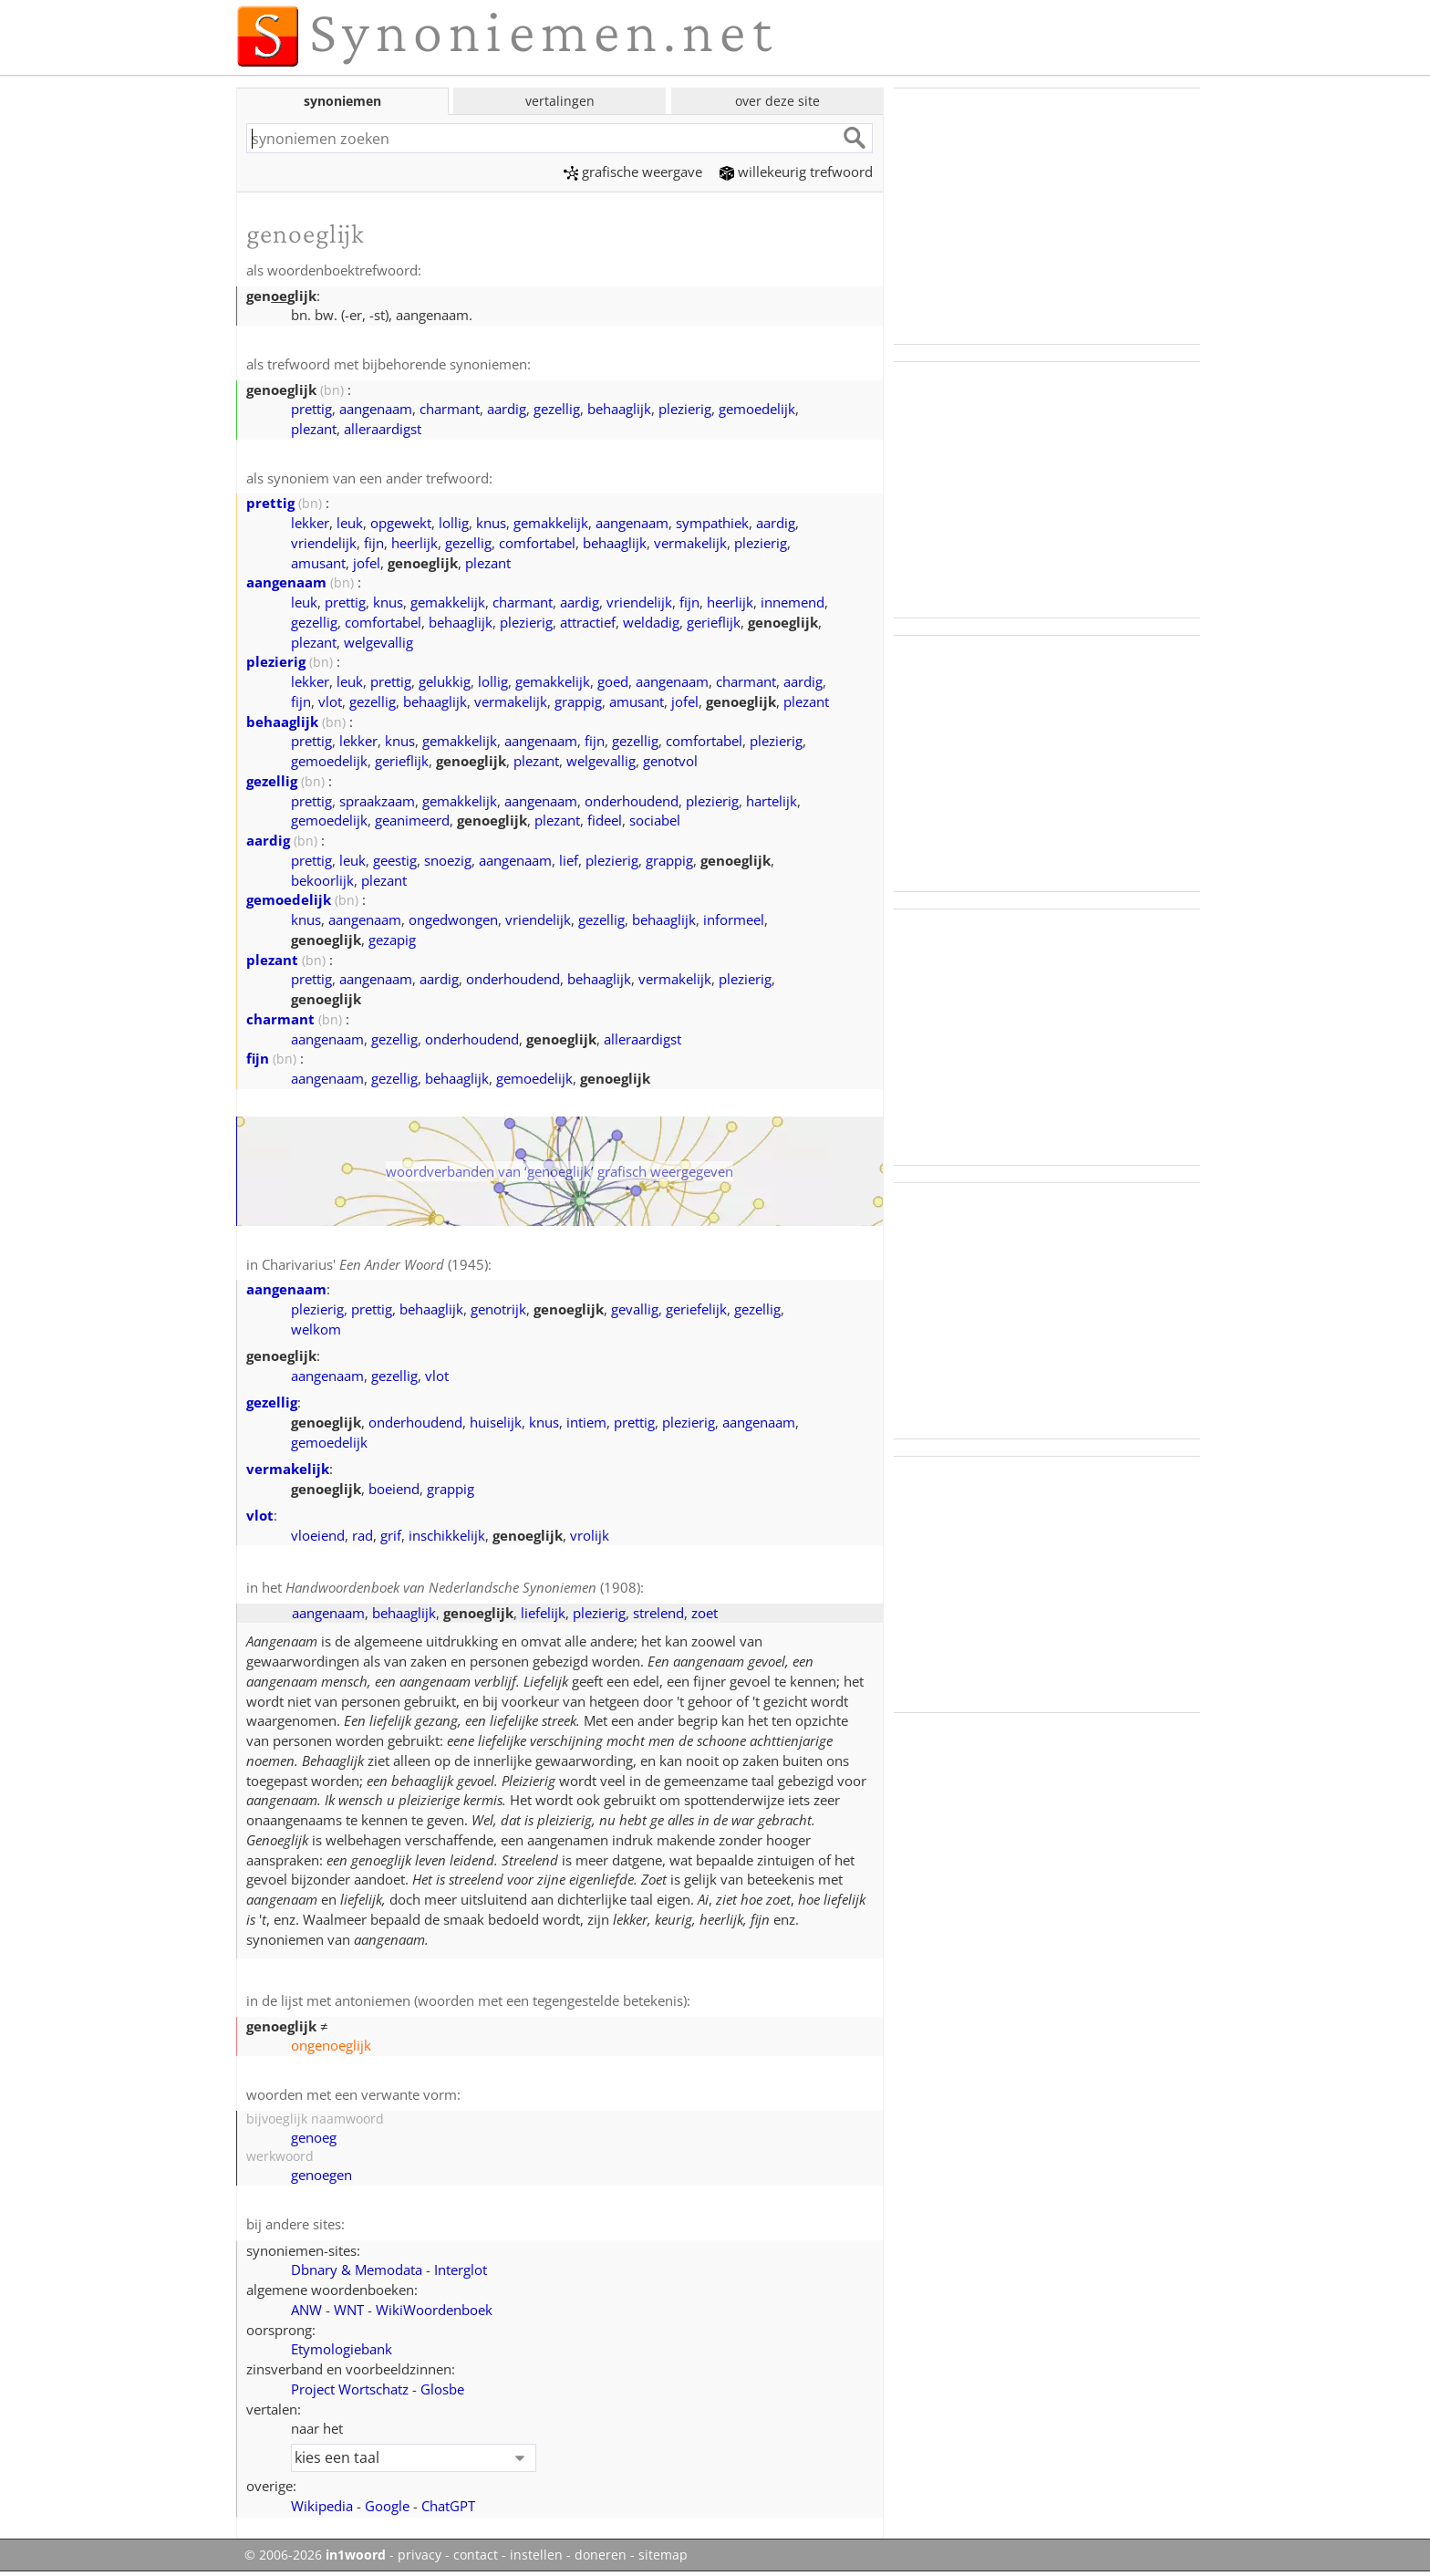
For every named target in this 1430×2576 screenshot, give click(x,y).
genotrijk (498, 1309)
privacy (419, 2555)
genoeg (314, 2137)
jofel (366, 563)
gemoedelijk (757, 409)
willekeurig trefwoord (796, 171)
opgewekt (400, 523)
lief (568, 860)
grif (390, 1535)
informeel (733, 919)
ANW (306, 2310)
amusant (318, 563)
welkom (316, 1329)
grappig (578, 701)
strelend (658, 1613)
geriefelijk (696, 1309)
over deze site (777, 100)
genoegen (321, 2175)
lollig (454, 523)
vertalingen (560, 100)
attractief (588, 622)
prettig (311, 409)
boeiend (394, 1489)
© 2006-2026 (315, 2555)
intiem (586, 1422)
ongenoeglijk (331, 2045)
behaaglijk (619, 409)
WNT (349, 2310)
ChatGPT (448, 2506)
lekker (310, 523)
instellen (536, 2555)
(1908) (462, 1587)
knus (491, 523)
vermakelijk (690, 543)
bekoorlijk (322, 880)
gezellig (557, 409)
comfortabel (537, 543)
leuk (350, 523)
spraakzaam (377, 801)
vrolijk (589, 1535)
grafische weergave (633, 171)
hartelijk (771, 801)
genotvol (670, 761)
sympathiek (712, 523)
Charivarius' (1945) (375, 1264)
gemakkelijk (550, 523)
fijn (374, 543)
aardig (506, 409)
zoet (704, 1613)
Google (387, 2506)
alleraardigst (382, 429)
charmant (450, 409)
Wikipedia (322, 2506)
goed (612, 681)
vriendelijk (324, 543)
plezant (314, 429)
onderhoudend (632, 801)
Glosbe (442, 2389)
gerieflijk (714, 622)
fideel (604, 820)
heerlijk (414, 543)
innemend (792, 602)
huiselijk (496, 1422)
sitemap (663, 2555)
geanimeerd (412, 820)
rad (362, 1535)
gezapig (392, 939)
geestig (395, 860)
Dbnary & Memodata (356, 2269)
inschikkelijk (447, 1535)
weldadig (651, 622)
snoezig (447, 860)
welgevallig (378, 642)
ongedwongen (453, 919)
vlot (330, 701)
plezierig (684, 409)
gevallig (634, 1309)
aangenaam (375, 409)
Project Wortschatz (350, 2389)
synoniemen (342, 100)
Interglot (460, 2269)
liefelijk (543, 1613)
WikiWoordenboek (434, 2310)
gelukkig (445, 681)
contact (475, 2555)
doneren (601, 2555)
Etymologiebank (341, 2349)
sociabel (654, 820)
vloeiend (318, 1535)
